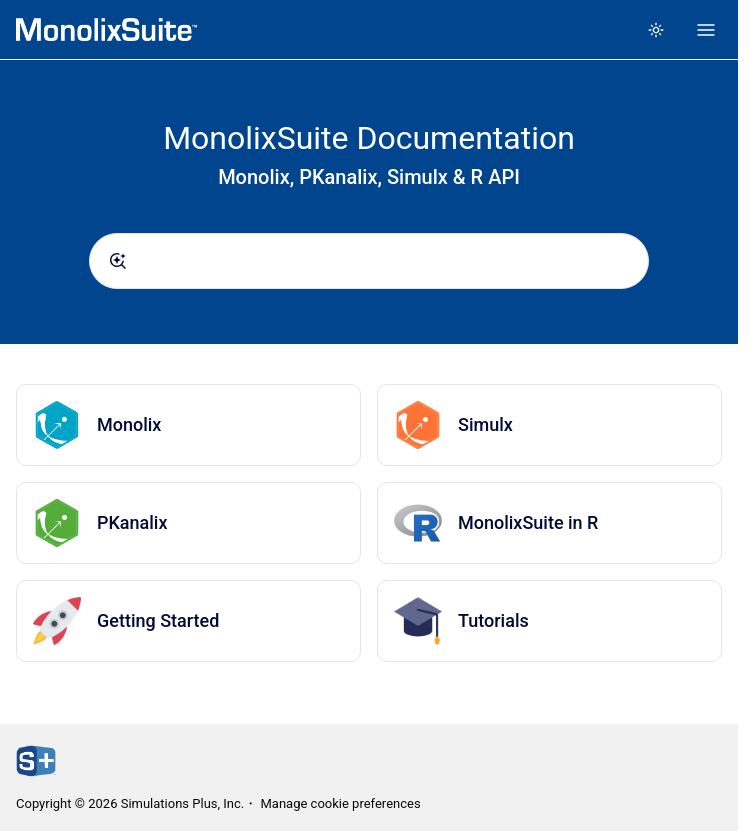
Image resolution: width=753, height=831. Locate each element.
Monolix (129, 424)
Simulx (485, 424)
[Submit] (118, 261)
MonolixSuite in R (528, 522)
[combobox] (369, 261)
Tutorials (493, 620)
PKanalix (132, 522)
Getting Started (158, 620)
